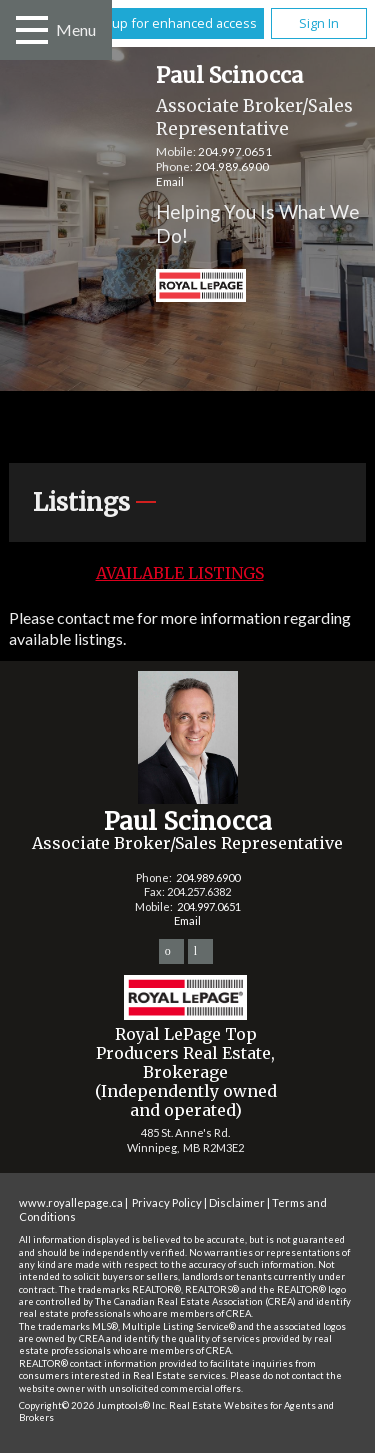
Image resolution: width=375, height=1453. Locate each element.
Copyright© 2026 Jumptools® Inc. (93, 1405)
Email (170, 181)
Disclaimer (237, 1202)
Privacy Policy (167, 1202)
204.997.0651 (235, 151)
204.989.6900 (232, 166)
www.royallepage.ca (71, 1202)
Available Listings (180, 573)
